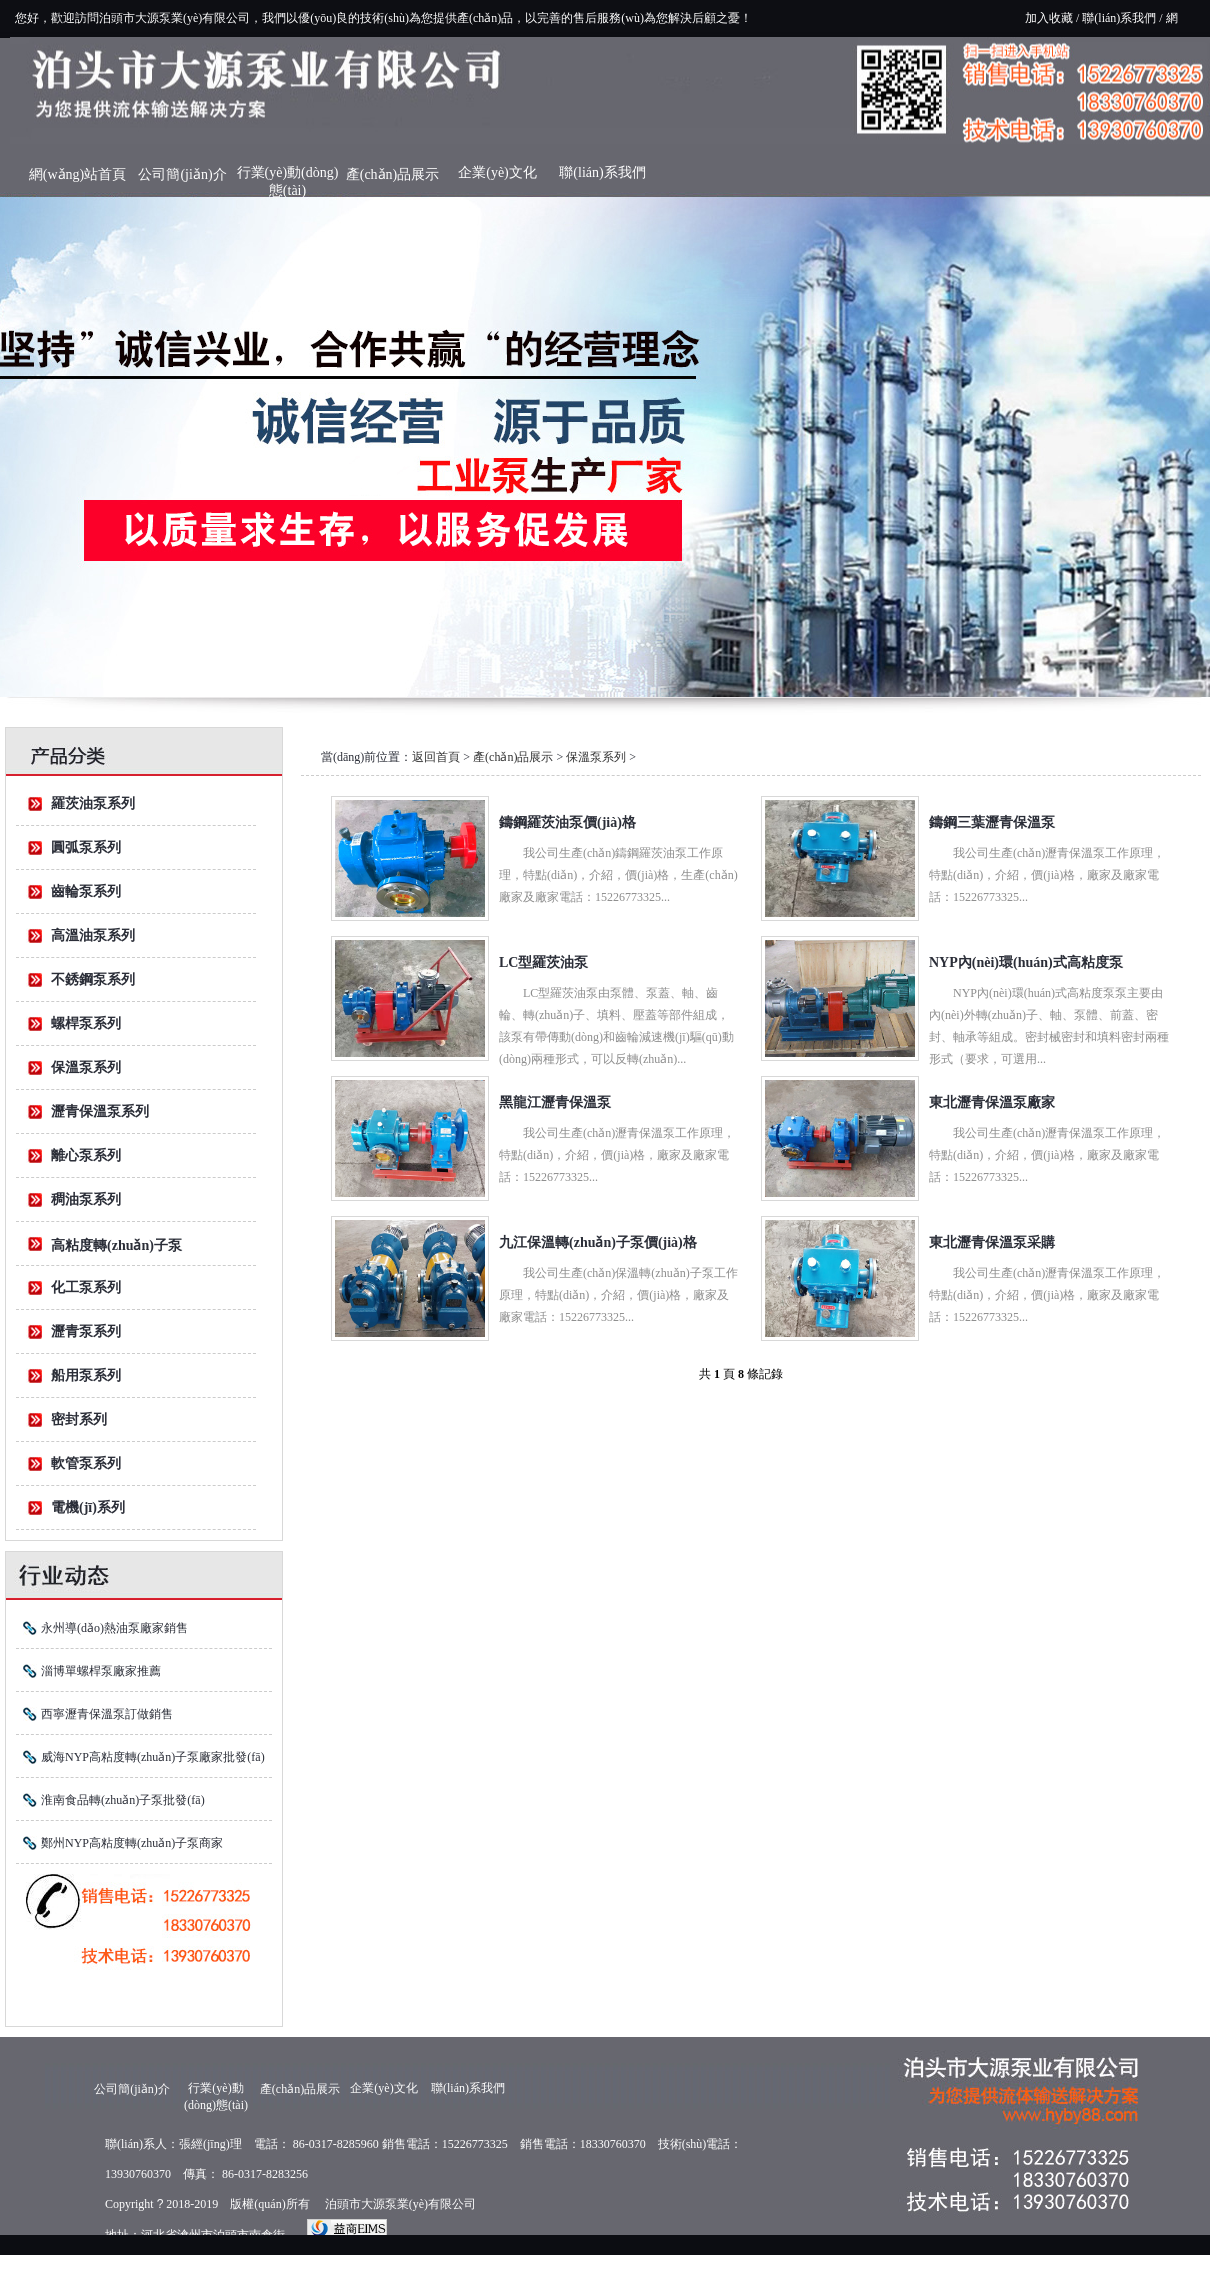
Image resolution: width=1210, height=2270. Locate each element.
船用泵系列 (86, 1375)
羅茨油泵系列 (93, 803)
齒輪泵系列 (86, 891)
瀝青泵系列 (86, 1331)
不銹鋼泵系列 (93, 979)
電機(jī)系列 (88, 1507)
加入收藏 (1049, 18)
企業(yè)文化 (497, 172)
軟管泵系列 (86, 1463)
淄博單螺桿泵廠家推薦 (101, 1671)
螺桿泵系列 (86, 1023)
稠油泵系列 (86, 1199)
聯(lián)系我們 (1119, 18)
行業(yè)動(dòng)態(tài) (288, 178)
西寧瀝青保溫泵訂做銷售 (107, 1714)
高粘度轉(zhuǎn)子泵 (116, 1245)
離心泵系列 (86, 1155)
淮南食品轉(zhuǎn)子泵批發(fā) (123, 1800)
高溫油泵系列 (93, 935)
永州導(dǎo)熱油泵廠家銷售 (114, 1628)
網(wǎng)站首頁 (77, 174)
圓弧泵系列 (86, 847)
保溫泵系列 (86, 1067)
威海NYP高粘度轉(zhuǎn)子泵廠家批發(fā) (153, 1757)
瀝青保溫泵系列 (100, 1111)
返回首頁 (436, 757)
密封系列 (79, 1419)
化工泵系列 (86, 1287)
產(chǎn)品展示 (393, 174)
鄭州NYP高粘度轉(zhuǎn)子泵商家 (132, 1843)
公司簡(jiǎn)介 (182, 174)
